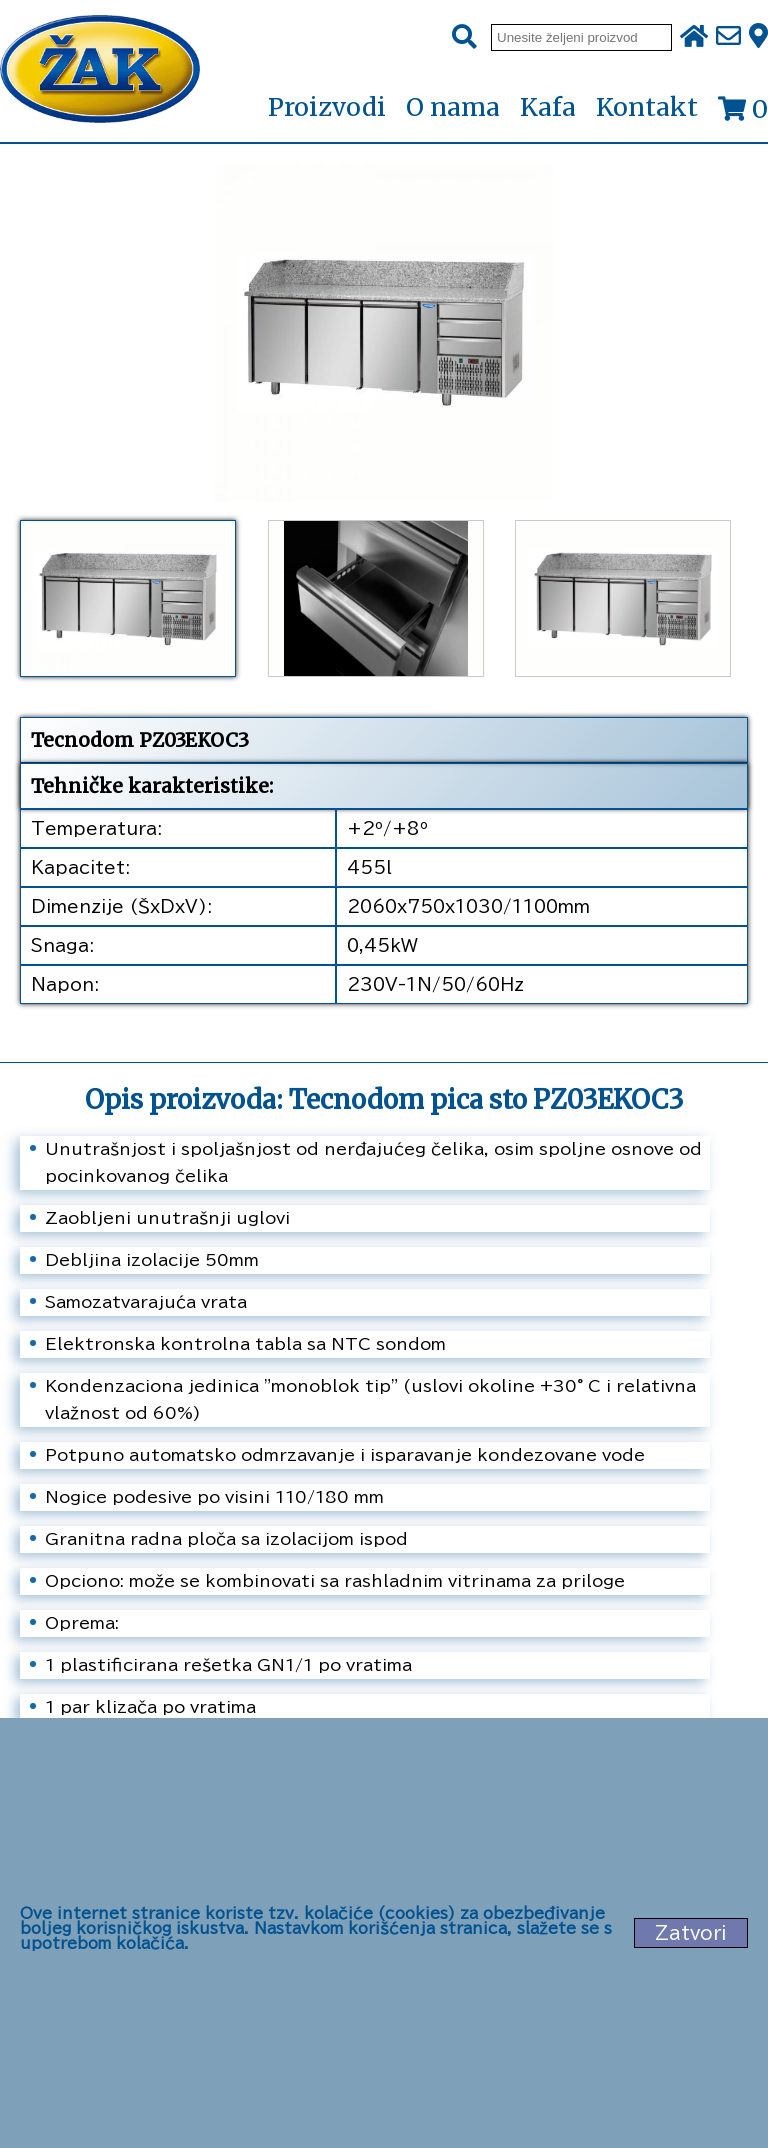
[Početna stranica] (100, 71)
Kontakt (647, 107)
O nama (453, 107)
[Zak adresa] (758, 37)
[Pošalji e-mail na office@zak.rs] (728, 37)
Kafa (548, 107)
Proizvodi (327, 108)
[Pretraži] (464, 37)
